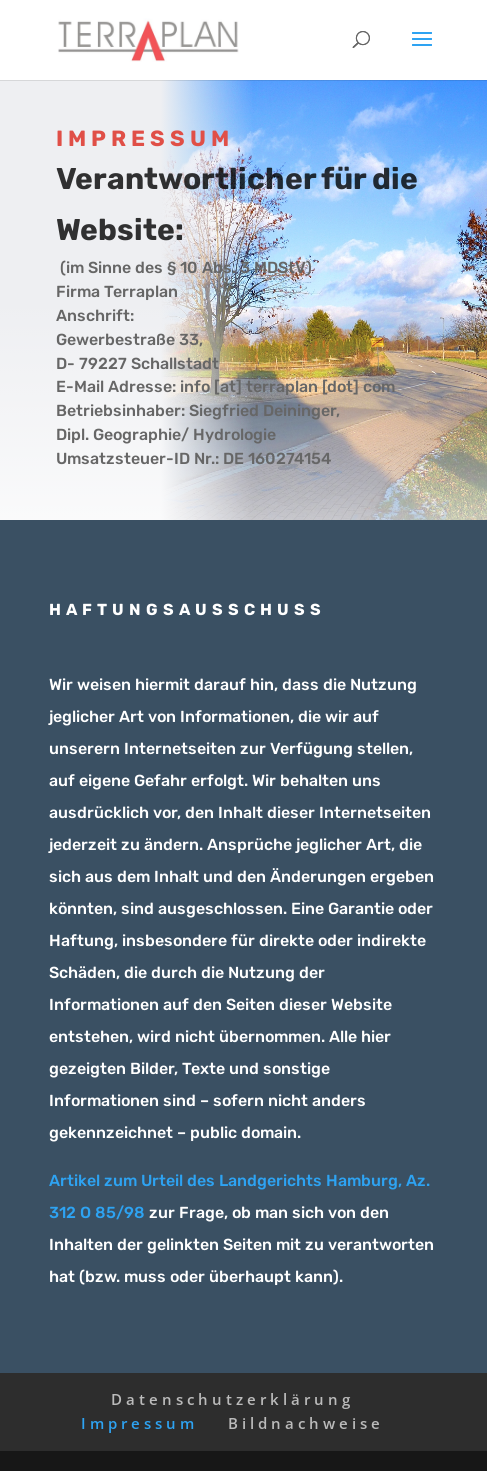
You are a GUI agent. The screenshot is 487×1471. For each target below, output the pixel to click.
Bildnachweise (306, 1423)
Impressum (139, 1423)
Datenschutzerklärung (232, 1399)
